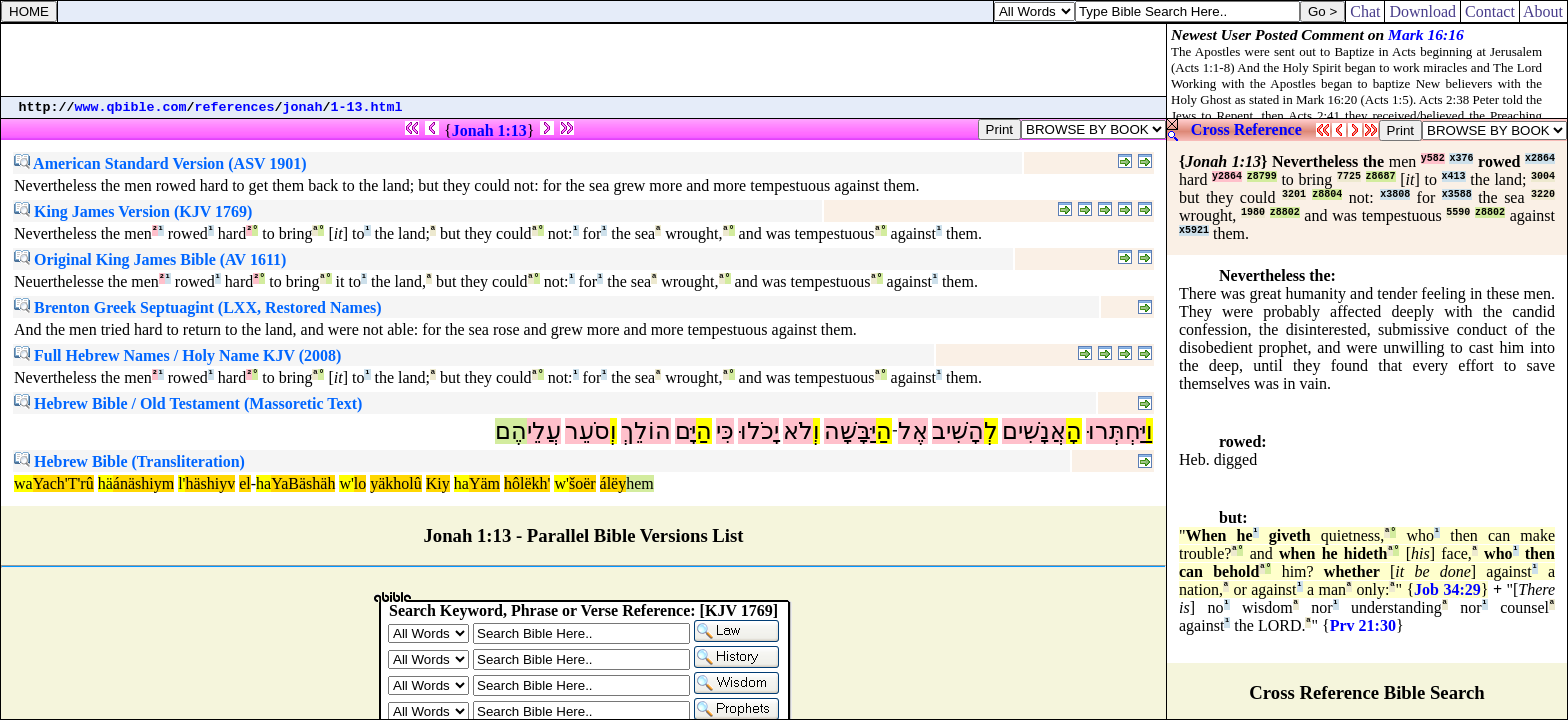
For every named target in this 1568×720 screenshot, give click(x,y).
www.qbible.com (131, 107)
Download (1422, 11)
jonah (303, 107)
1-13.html (367, 107)
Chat (1365, 11)
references (235, 107)
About (1543, 11)
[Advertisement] (584, 60)
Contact (1490, 11)
